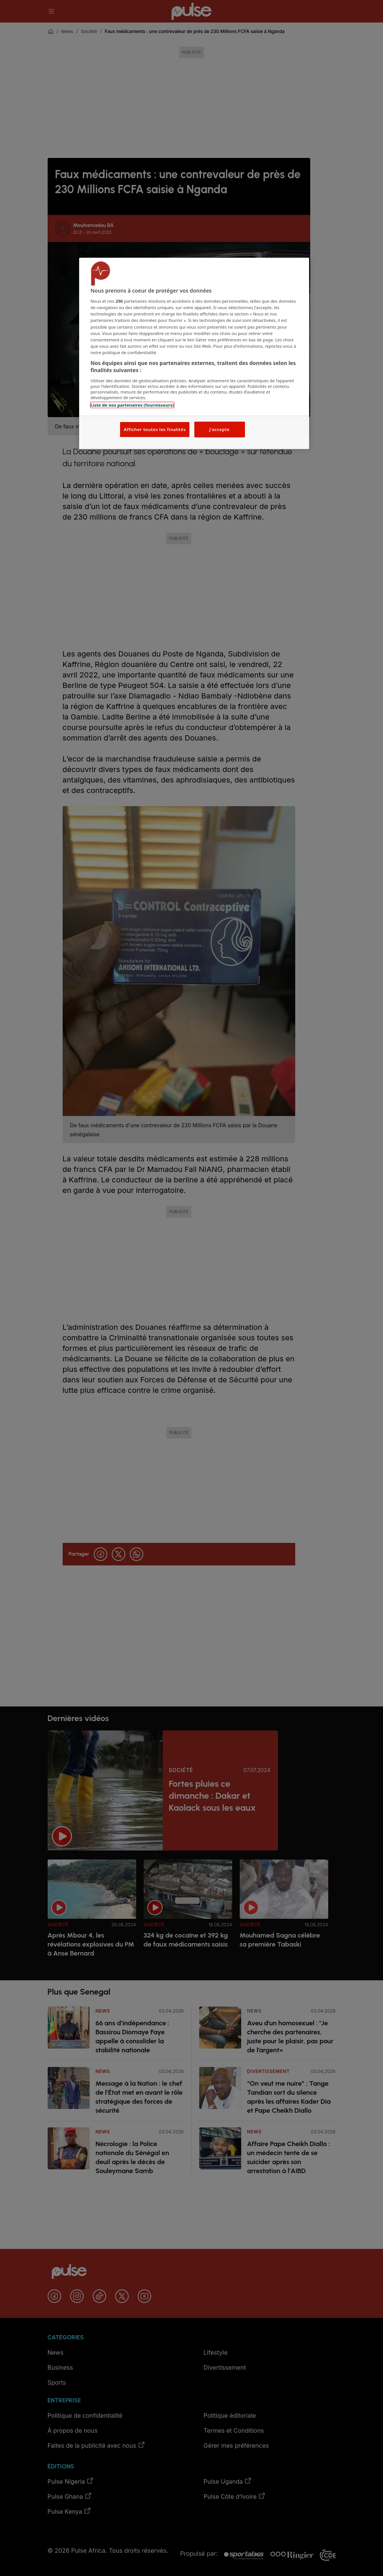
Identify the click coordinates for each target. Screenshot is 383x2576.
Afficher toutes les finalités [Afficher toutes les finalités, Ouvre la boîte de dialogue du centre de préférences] (155, 429)
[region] (194, 353)
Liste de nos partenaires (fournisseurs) (132, 405)
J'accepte (219, 429)
